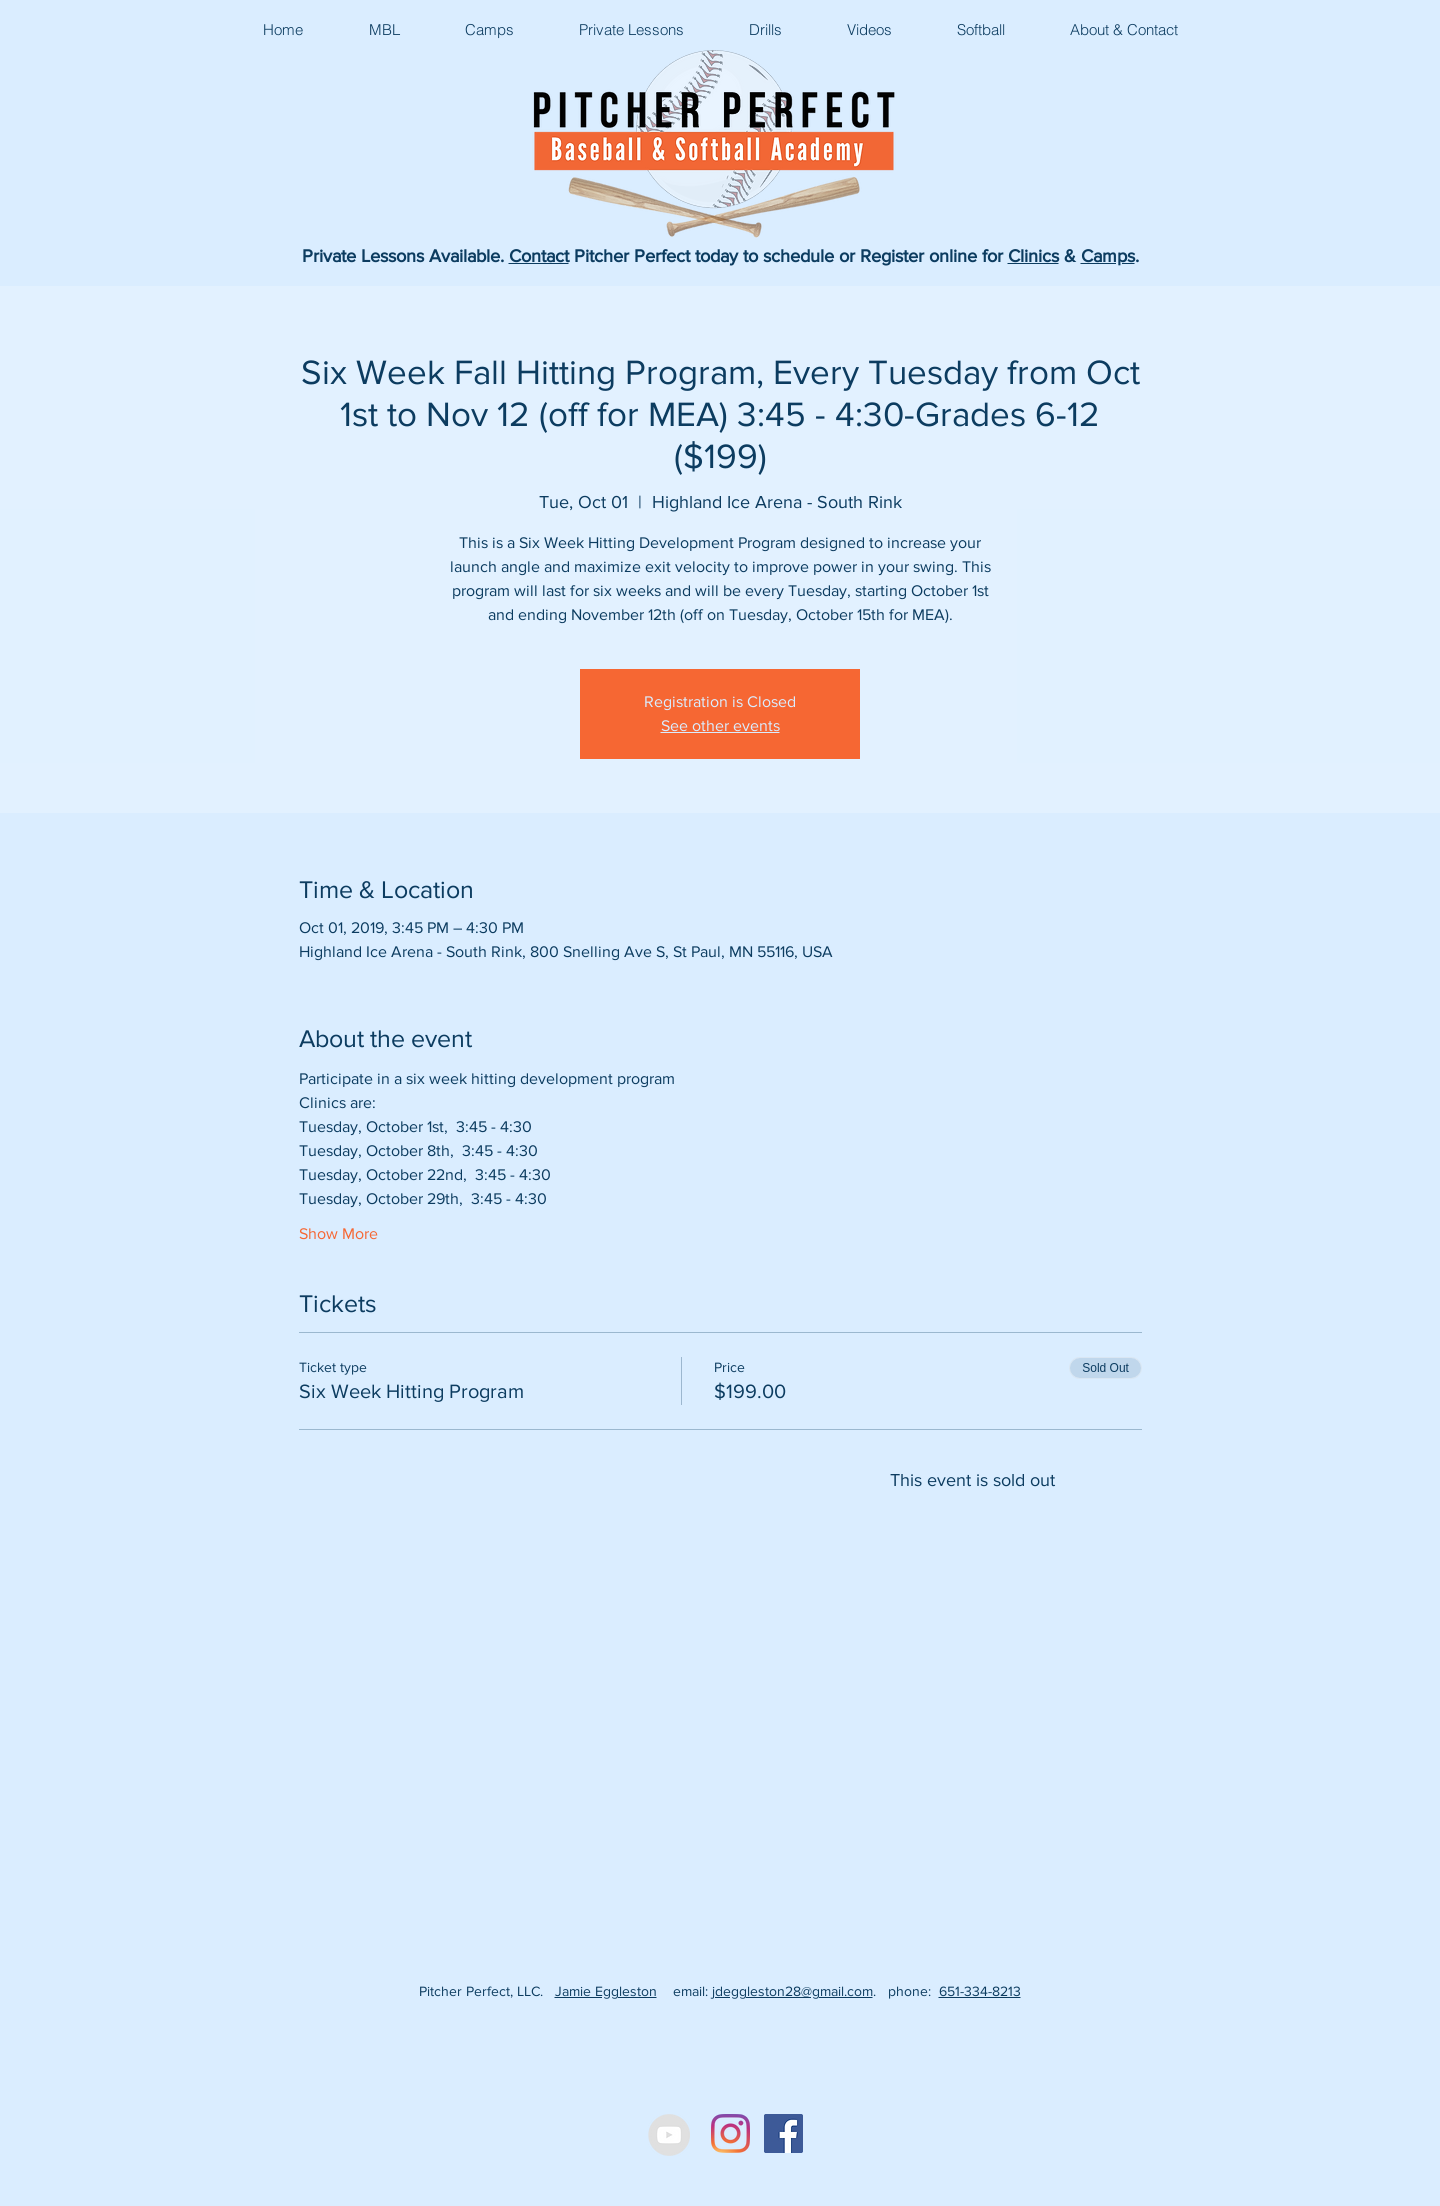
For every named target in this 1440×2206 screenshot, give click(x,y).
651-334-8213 (980, 1991)
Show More (338, 1233)
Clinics (1033, 256)
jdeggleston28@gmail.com (792, 1991)
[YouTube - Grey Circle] (669, 2135)
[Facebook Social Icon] (783, 2133)
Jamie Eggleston (606, 1991)
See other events (720, 725)
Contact (539, 256)
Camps (1108, 256)
